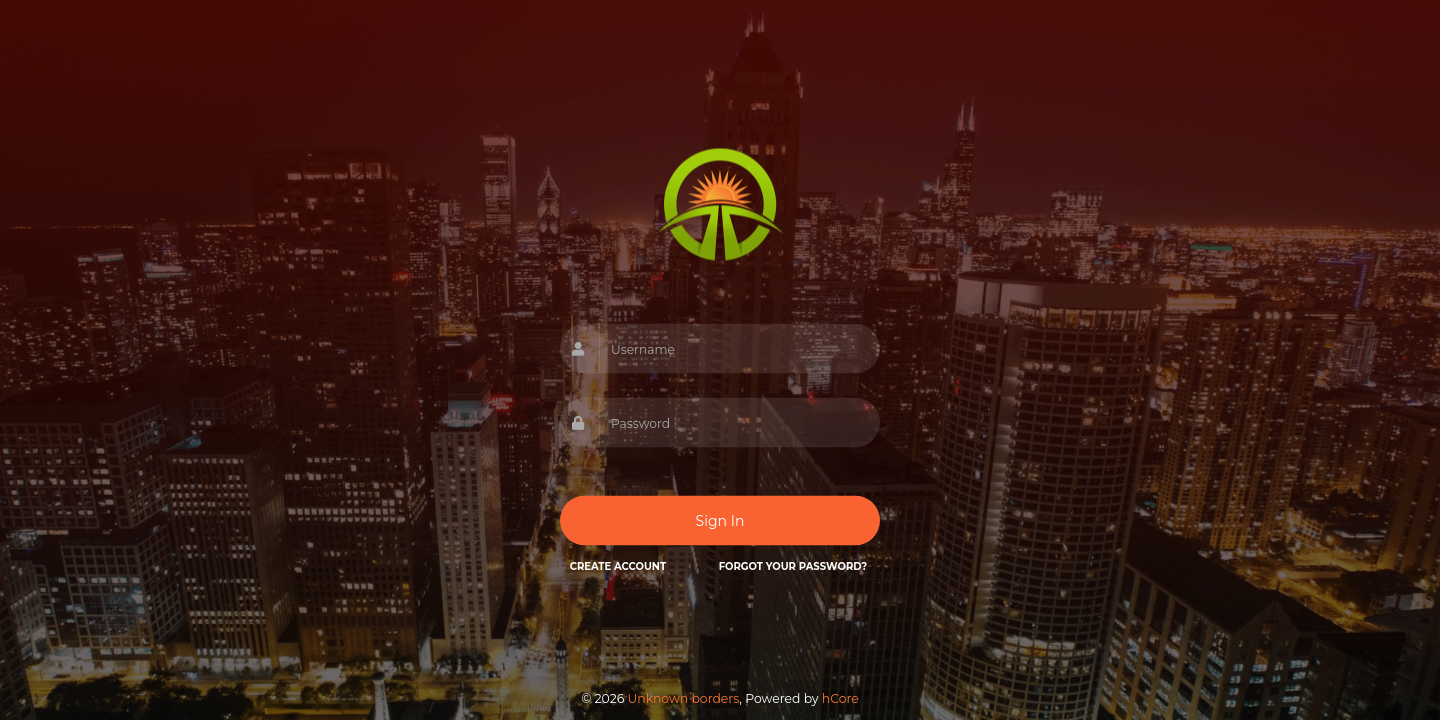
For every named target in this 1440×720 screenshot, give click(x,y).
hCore (840, 698)
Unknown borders (683, 698)
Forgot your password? (793, 566)
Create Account (618, 566)
